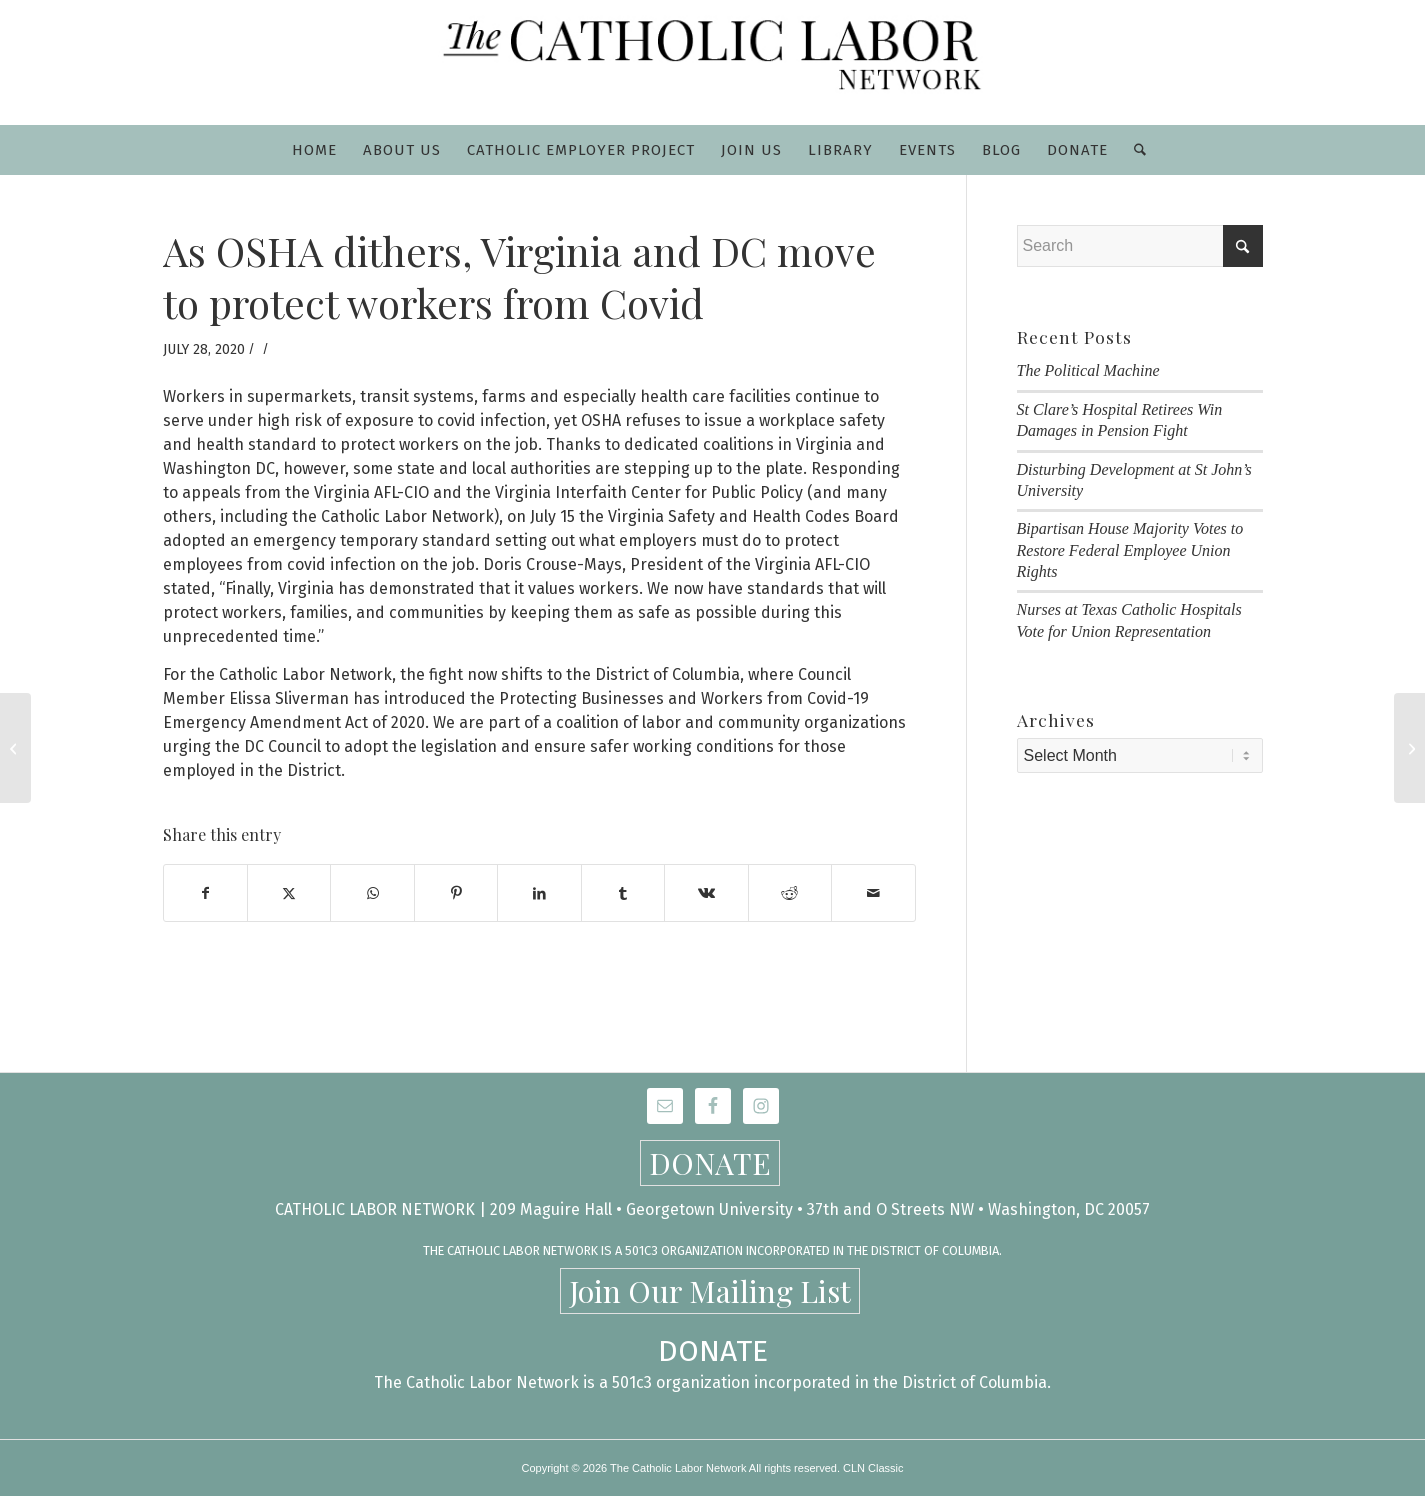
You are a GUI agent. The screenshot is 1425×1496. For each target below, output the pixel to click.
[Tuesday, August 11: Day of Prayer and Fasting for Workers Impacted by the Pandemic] (1409, 748)
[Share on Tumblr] (623, 893)
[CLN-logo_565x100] (713, 62)
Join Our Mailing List (710, 1291)
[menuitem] (314, 150)
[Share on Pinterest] (456, 893)
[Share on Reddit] (790, 893)
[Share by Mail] (873, 893)
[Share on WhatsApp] (372, 893)
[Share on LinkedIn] (539, 893)
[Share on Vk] (706, 893)
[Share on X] (289, 893)
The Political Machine (1088, 370)
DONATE (710, 1163)
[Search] (1133, 150)
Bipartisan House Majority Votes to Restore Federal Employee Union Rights (1130, 550)
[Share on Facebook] (205, 893)
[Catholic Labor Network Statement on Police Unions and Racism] (15, 748)
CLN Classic (873, 1468)
